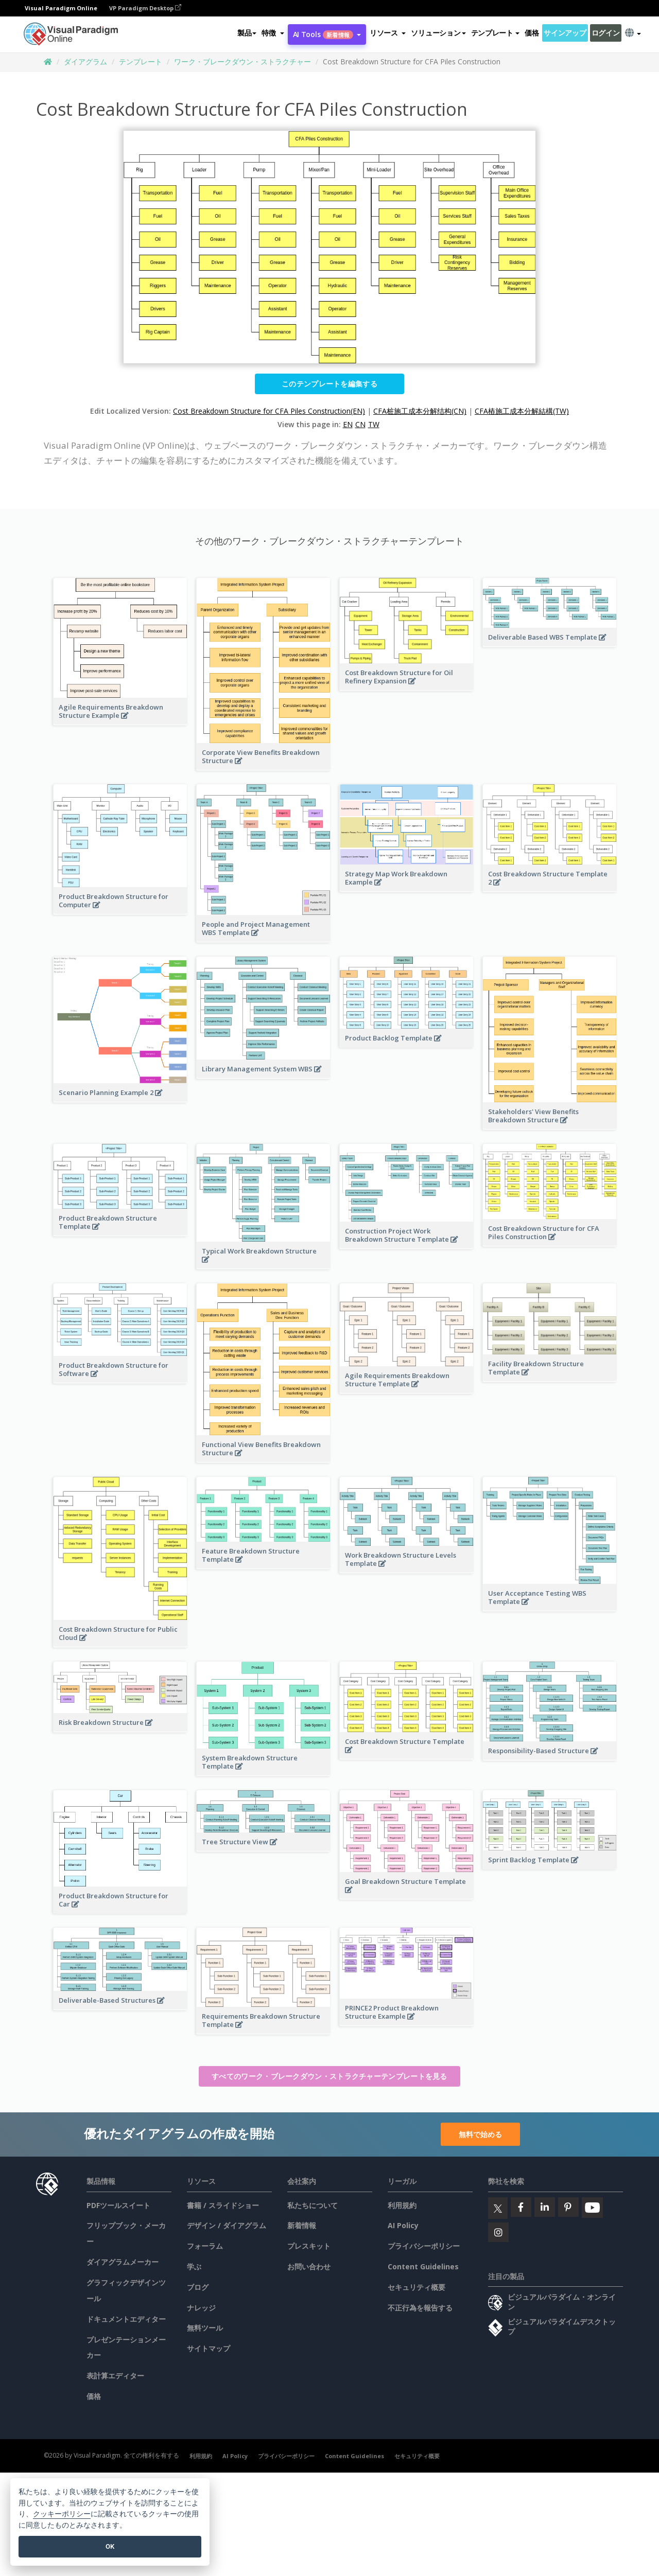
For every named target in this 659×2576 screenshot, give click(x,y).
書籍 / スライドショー (223, 2205)
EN (348, 424)
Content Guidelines (423, 2266)
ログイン (606, 33)
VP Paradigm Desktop (145, 8)
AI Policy (403, 2225)
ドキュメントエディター (126, 2319)
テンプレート (140, 61)
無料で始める (480, 2134)
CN (360, 424)
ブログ (198, 2287)
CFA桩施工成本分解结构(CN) (419, 411)
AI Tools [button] (327, 34)
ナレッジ (201, 2308)
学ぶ (194, 2266)
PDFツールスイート (118, 2205)
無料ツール (205, 2328)
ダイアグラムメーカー (122, 2262)
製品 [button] (246, 33)
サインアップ (565, 33)
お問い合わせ (309, 2266)
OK (110, 2546)
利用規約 (402, 2205)
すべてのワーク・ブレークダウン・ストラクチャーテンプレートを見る (329, 2076)
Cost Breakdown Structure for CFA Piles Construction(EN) (269, 411)
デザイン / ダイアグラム (226, 2225)
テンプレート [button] (495, 33)
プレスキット (309, 2246)
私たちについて (312, 2205)
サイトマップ (208, 2348)
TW (373, 424)
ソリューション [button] (438, 33)
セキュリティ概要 (416, 2287)
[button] (272, 33)
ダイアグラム (85, 61)
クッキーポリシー (62, 2514)
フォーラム (205, 2246)
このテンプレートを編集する (329, 384)
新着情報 (301, 2225)
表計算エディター (115, 2375)
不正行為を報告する (420, 2308)
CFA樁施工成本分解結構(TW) (522, 411)
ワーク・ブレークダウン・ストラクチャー (242, 61)
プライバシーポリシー (424, 2246)
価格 (532, 33)
